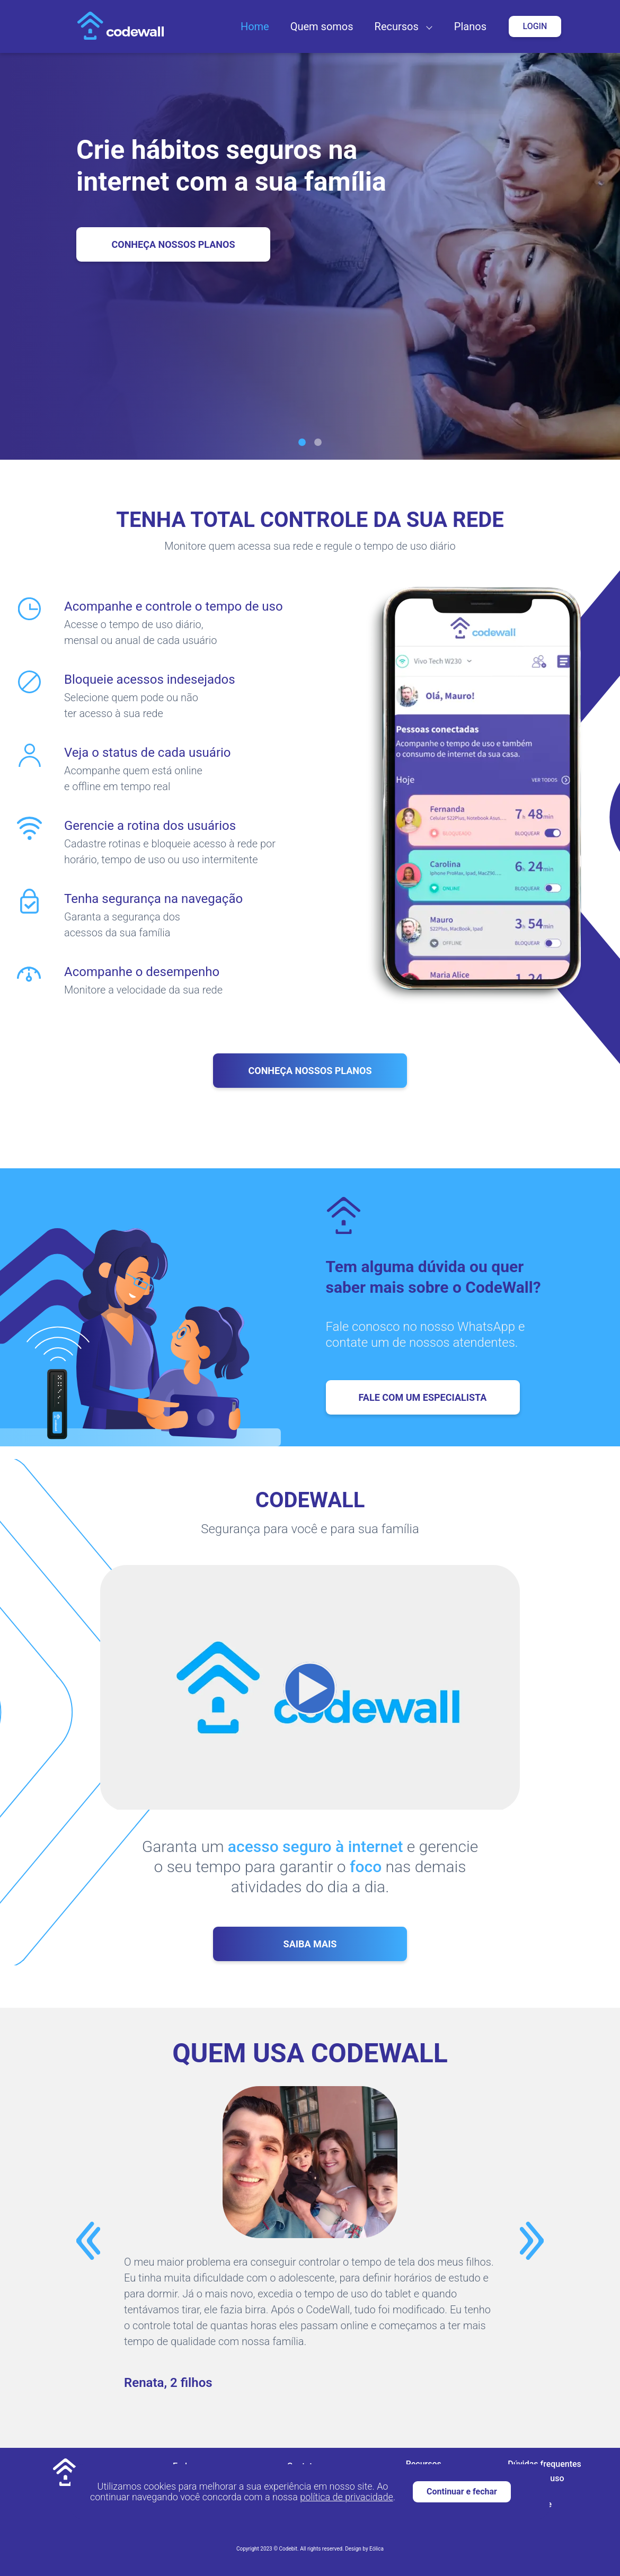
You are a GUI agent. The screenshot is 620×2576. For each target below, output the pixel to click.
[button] (427, 26)
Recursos (397, 26)
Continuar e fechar (462, 2491)
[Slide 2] (318, 442)
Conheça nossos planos (309, 1070)
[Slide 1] (302, 442)
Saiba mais (310, 1943)
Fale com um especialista (423, 1397)
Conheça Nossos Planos (173, 244)
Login (535, 26)
